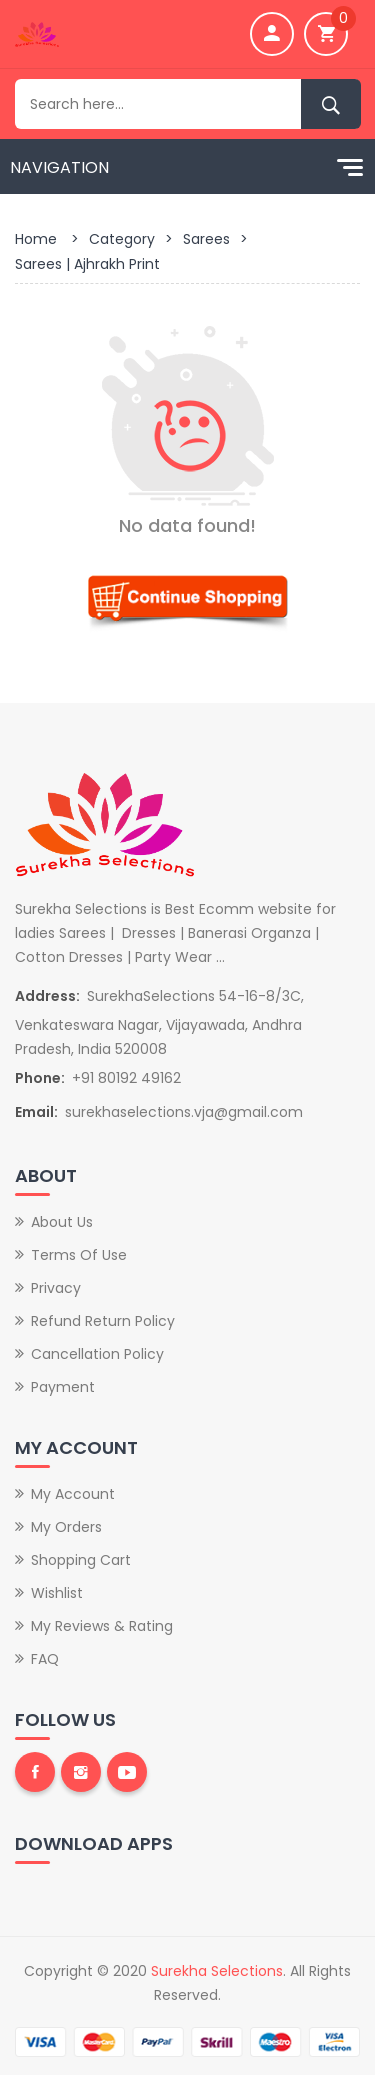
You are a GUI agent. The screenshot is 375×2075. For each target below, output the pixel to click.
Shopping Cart (81, 1560)
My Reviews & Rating (102, 1626)
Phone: (40, 1078)
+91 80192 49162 (126, 1078)
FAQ (45, 1659)
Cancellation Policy (97, 1354)
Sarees (206, 239)
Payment (63, 1387)
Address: (47, 996)
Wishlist (57, 1593)
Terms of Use (79, 1255)
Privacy (56, 1288)
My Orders (66, 1527)
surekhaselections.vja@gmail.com (184, 1112)
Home (36, 239)
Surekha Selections (217, 1971)
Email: (36, 1112)
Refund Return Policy (103, 1321)
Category (122, 239)
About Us (62, 1222)
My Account (73, 1494)
